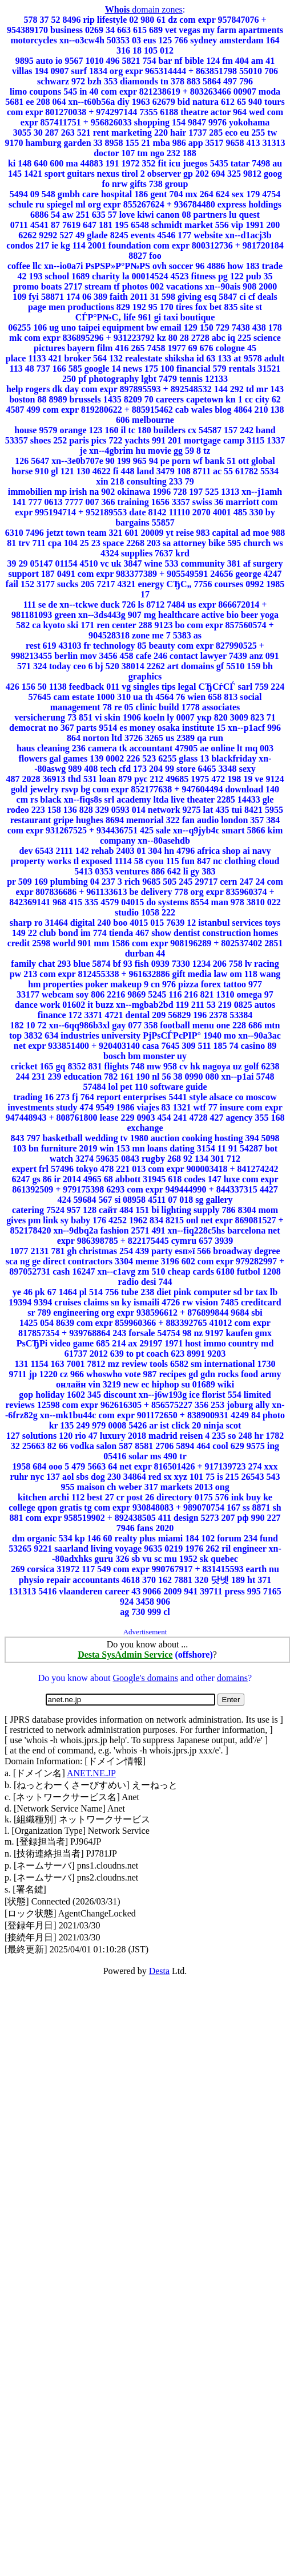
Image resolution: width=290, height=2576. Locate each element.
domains (232, 1678)
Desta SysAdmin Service (125, 1654)
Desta (159, 1971)
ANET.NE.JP (91, 1773)
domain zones (144, 9)
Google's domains (145, 1678)
